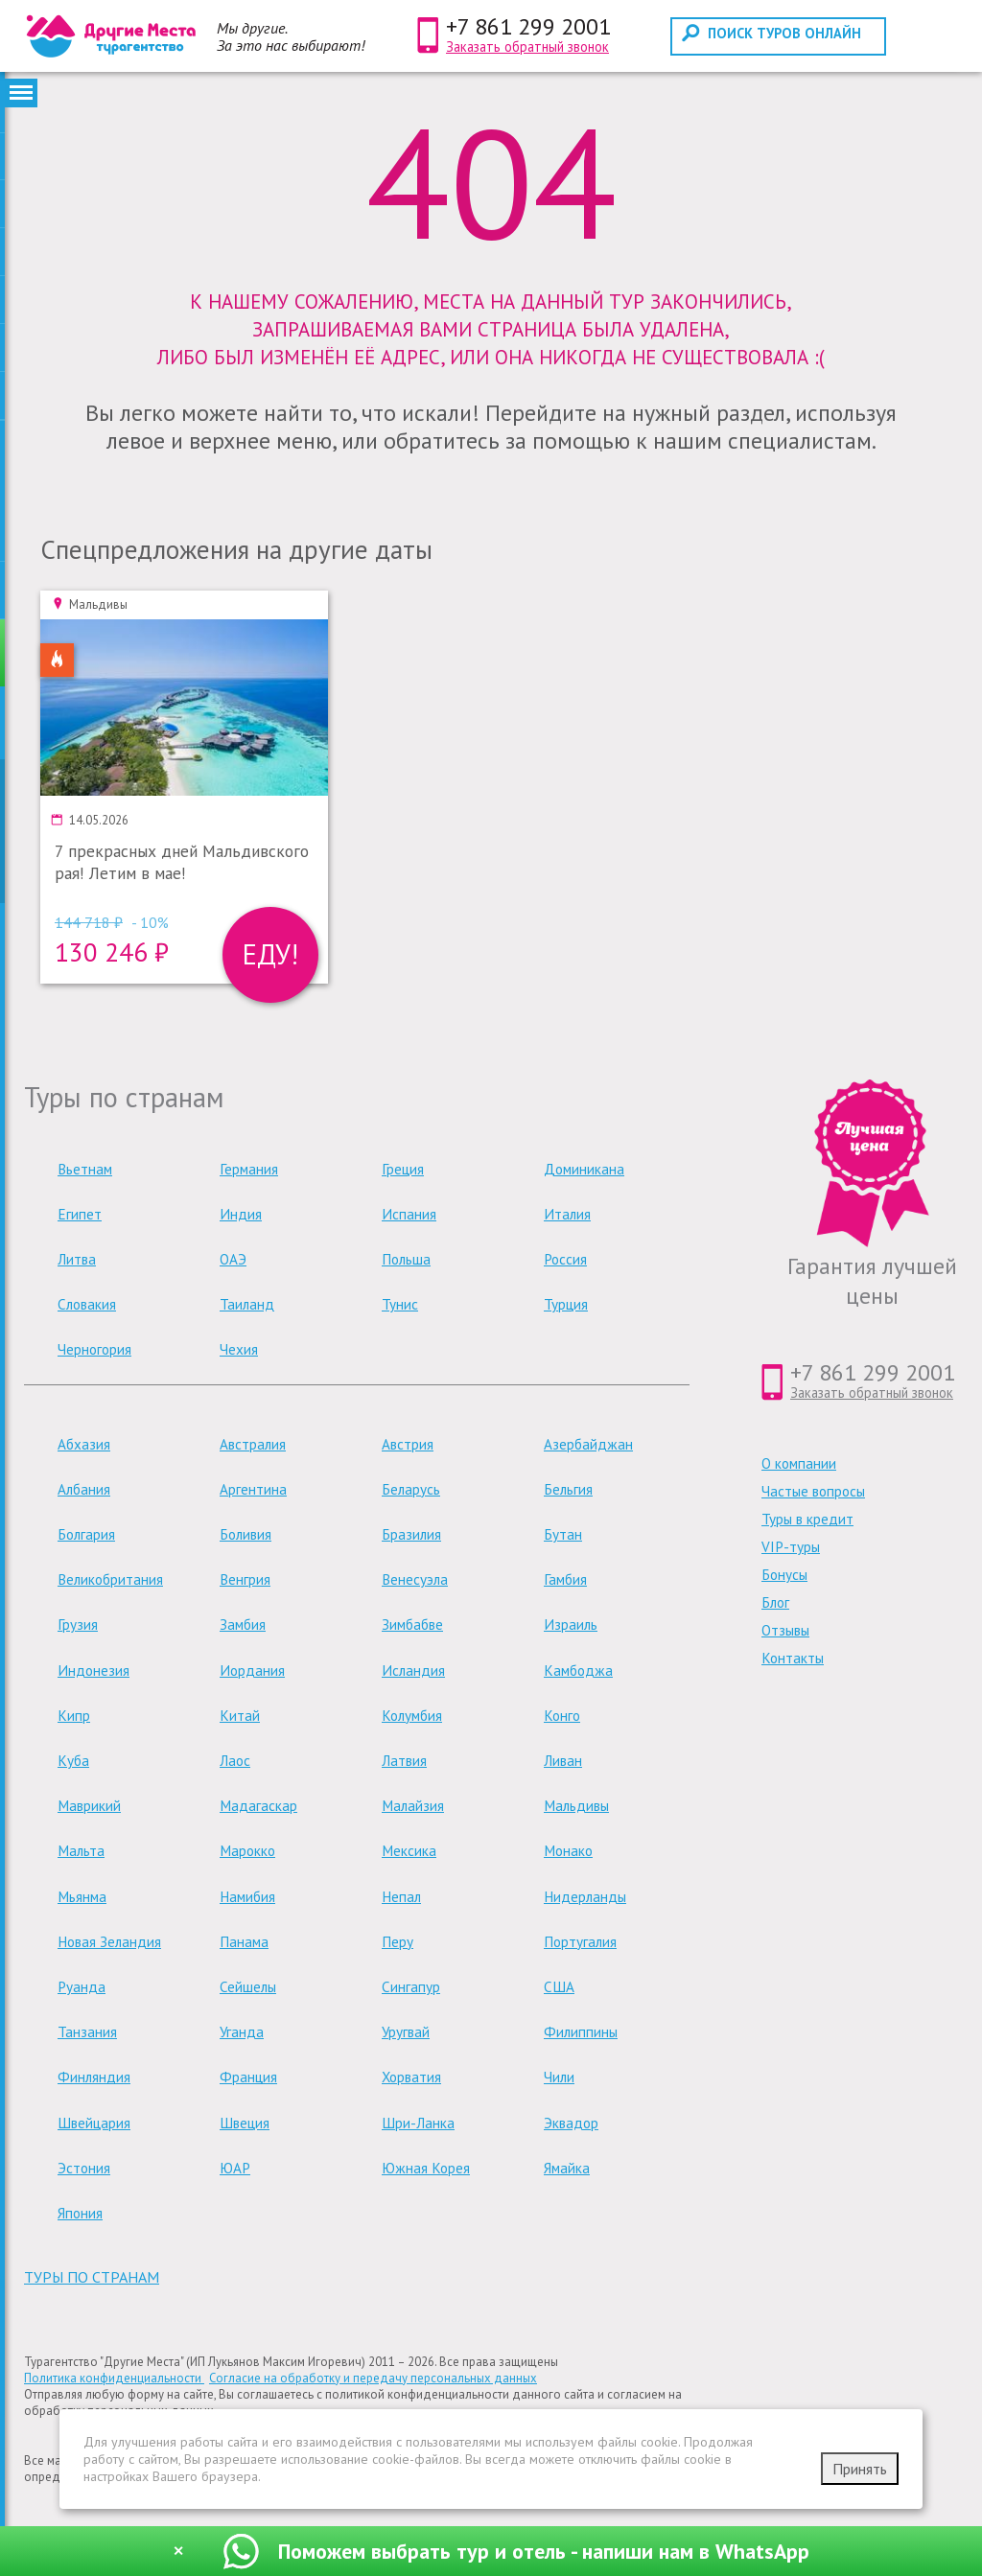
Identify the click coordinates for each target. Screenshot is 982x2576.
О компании (798, 1463)
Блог (775, 1602)
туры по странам (91, 2276)
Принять (859, 2468)
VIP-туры (790, 1547)
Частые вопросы (813, 1491)
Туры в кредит (807, 1519)
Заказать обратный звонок (527, 46)
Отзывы (785, 1630)
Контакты (792, 1658)
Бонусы (784, 1575)
